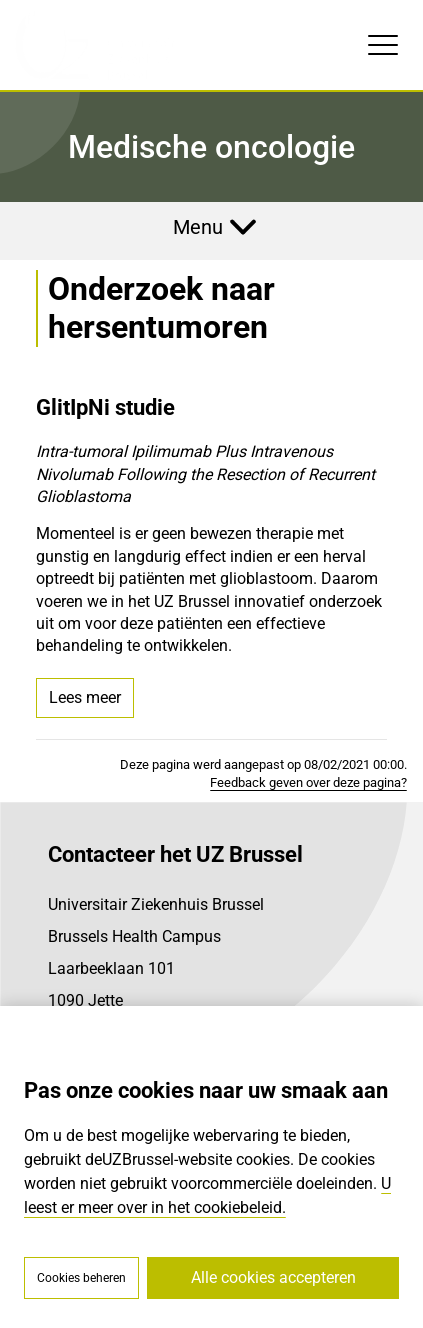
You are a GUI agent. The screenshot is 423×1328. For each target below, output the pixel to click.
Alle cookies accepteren (273, 1277)
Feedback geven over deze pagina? (308, 782)
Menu (198, 227)
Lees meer (85, 697)
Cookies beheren (81, 1278)
